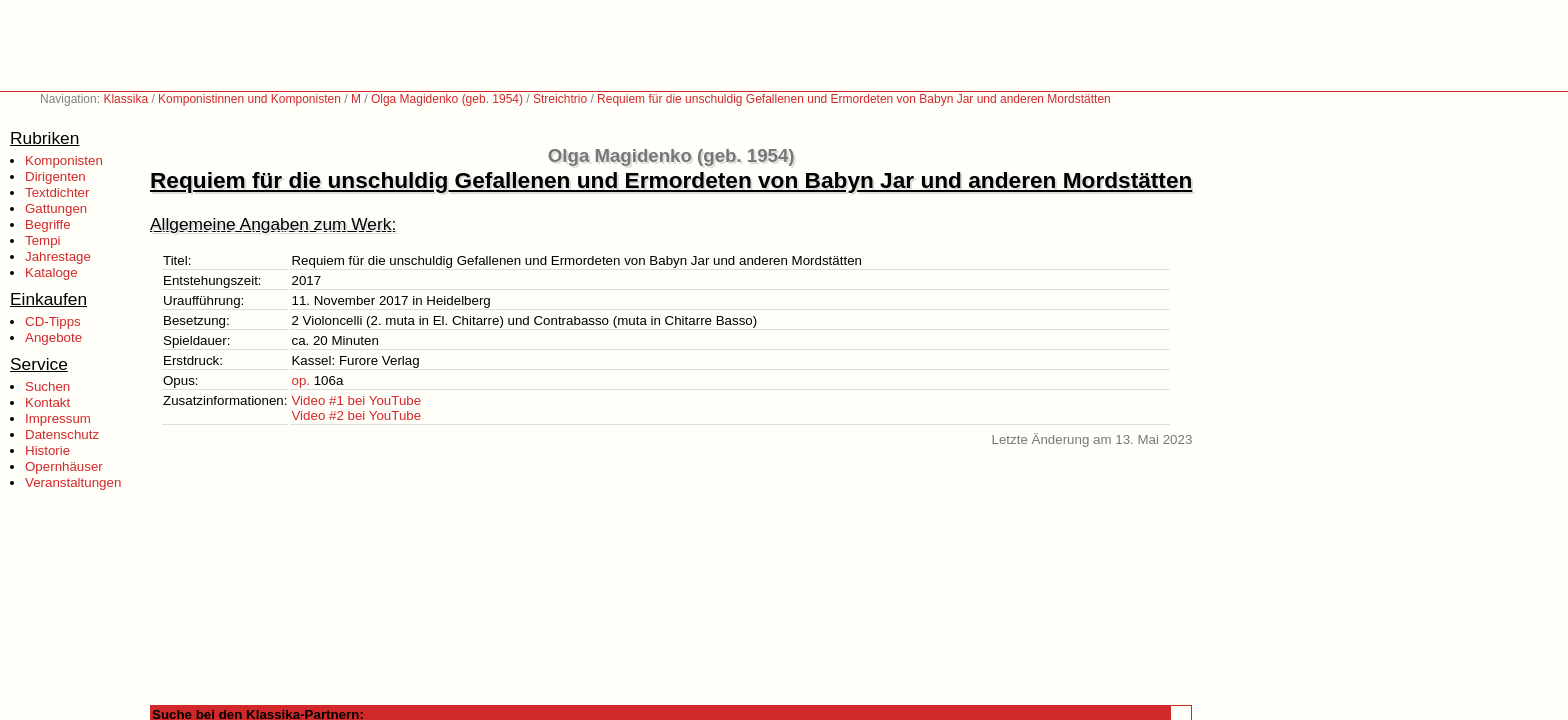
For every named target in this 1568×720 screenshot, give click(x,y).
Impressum (58, 418)
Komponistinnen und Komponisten (249, 99)
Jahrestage (58, 256)
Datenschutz (62, 434)
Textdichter (57, 192)
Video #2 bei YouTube (356, 415)
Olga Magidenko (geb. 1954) (447, 99)
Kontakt (47, 402)
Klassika (125, 99)
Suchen (47, 386)
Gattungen (56, 208)
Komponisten (64, 160)
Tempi (43, 240)
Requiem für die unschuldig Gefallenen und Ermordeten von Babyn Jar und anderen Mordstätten (854, 99)
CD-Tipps (53, 321)
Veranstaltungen (73, 482)
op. (300, 380)
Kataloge (51, 272)
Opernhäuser (64, 466)
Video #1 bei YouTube (356, 400)
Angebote (53, 337)
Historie (47, 450)
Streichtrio (560, 99)
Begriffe (48, 224)
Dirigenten (55, 176)
